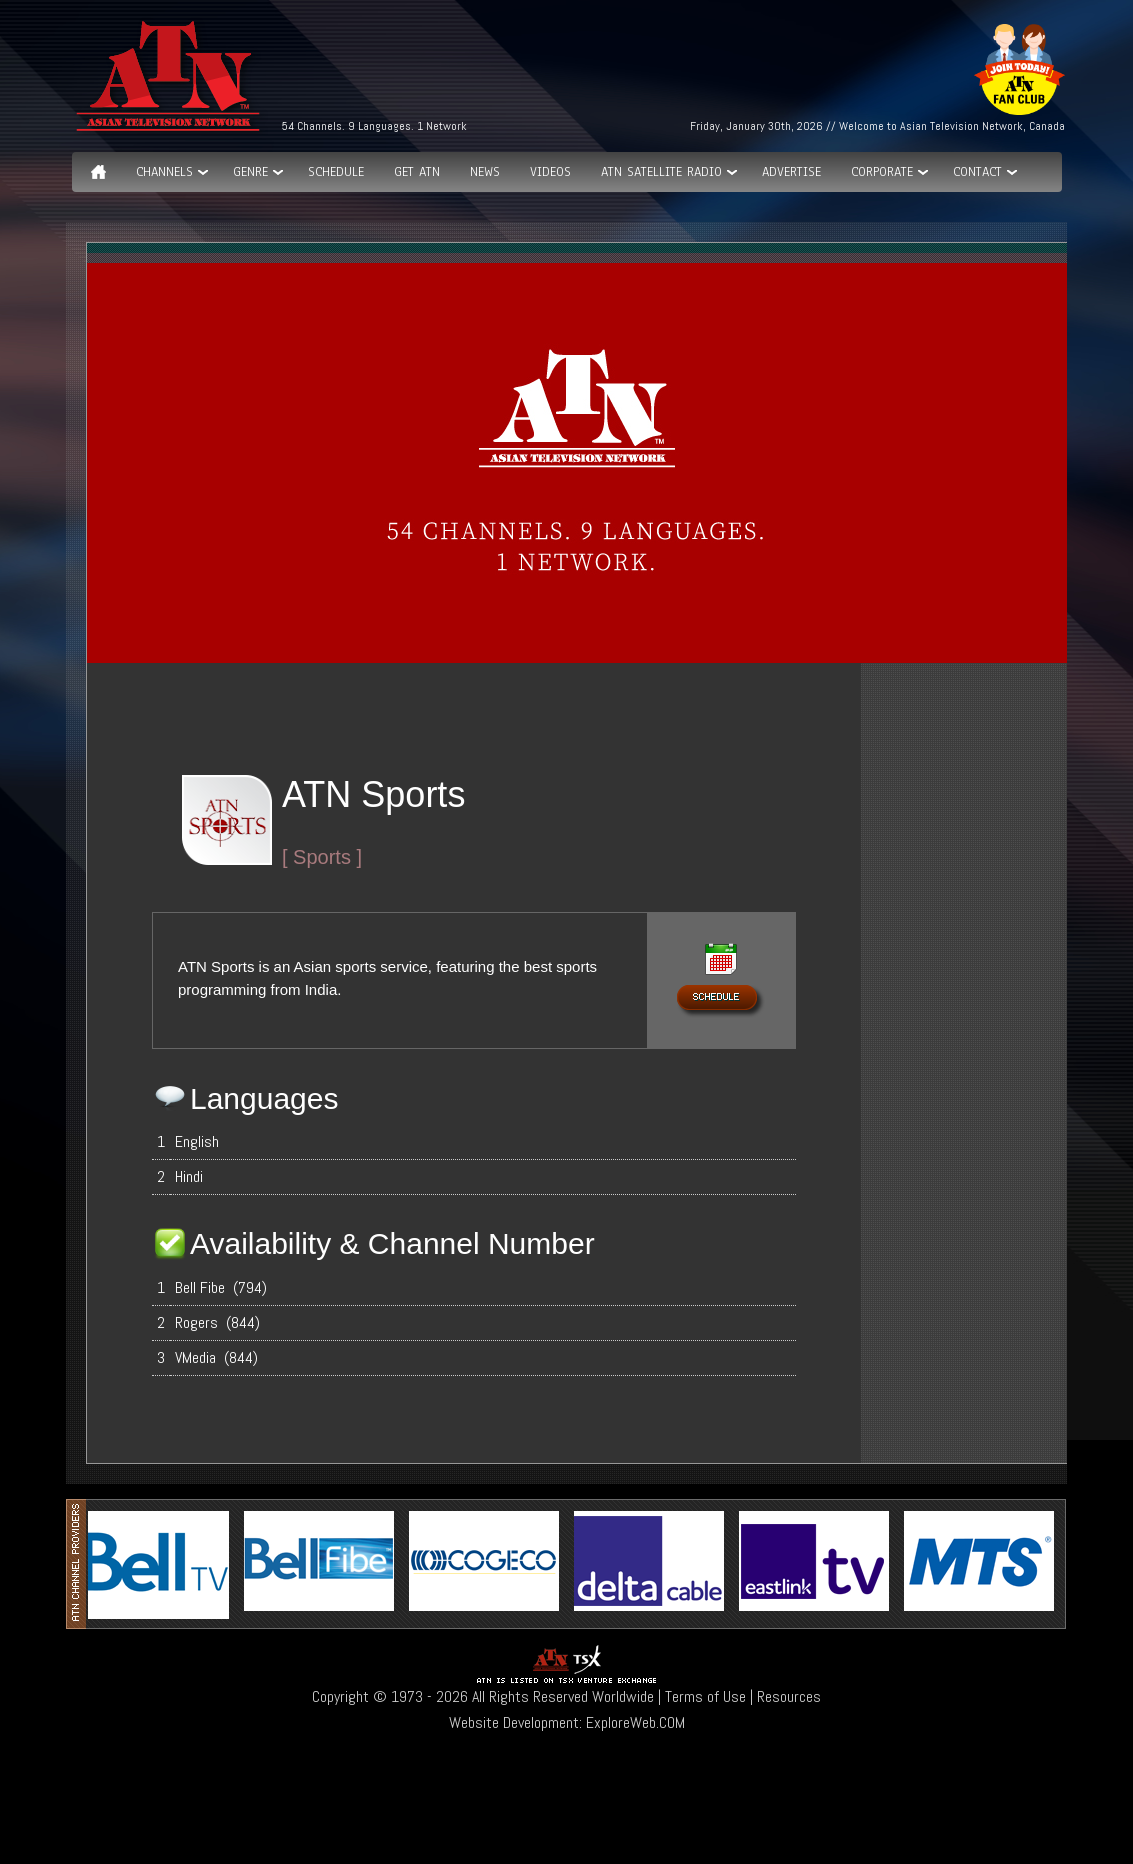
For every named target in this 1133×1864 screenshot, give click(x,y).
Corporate (882, 172)
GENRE (250, 172)
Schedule (336, 172)
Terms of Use (705, 1696)
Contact (977, 172)
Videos (550, 172)
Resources (789, 1696)
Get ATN (417, 172)
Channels (164, 172)
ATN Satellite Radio (661, 172)
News (485, 172)
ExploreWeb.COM (635, 1722)
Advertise (791, 172)
